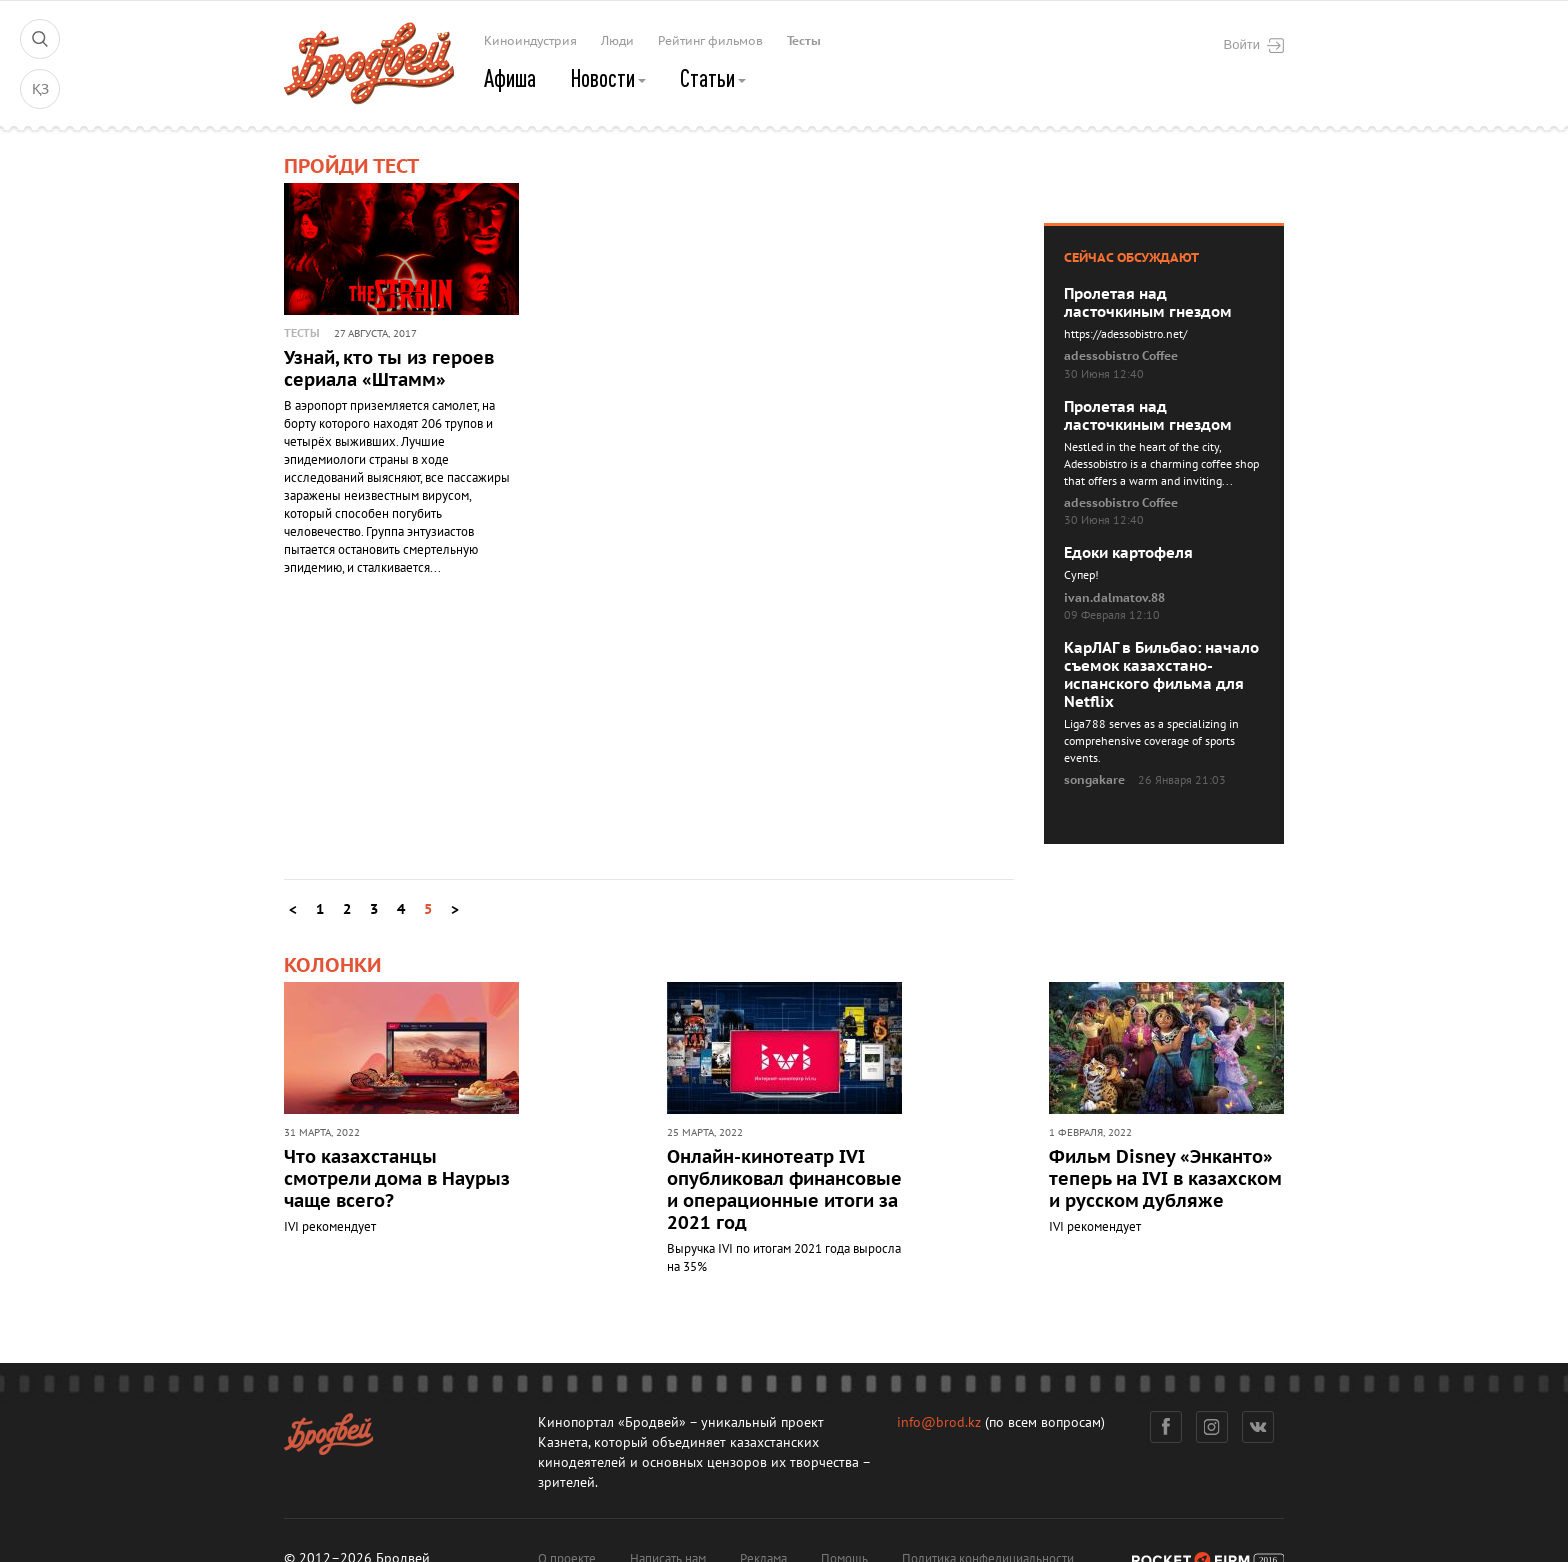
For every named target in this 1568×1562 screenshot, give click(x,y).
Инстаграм (1212, 1427)
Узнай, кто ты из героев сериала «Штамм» (389, 369)
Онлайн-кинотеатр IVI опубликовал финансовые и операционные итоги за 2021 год (784, 1190)
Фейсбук (1166, 1427)
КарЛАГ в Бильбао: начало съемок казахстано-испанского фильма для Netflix (1161, 675)
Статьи (713, 78)
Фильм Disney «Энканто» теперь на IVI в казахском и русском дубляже (1165, 1179)
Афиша (510, 78)
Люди (617, 41)
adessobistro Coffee (1121, 356)
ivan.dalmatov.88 (1114, 598)
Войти (1254, 45)
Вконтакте (1258, 1427)
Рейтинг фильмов (710, 41)
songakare (1094, 780)
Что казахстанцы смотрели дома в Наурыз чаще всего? (397, 1179)
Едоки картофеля (1128, 553)
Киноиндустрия (530, 41)
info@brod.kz (939, 1422)
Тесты (804, 41)
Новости (608, 78)
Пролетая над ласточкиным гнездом (1148, 303)
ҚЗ (40, 89)
